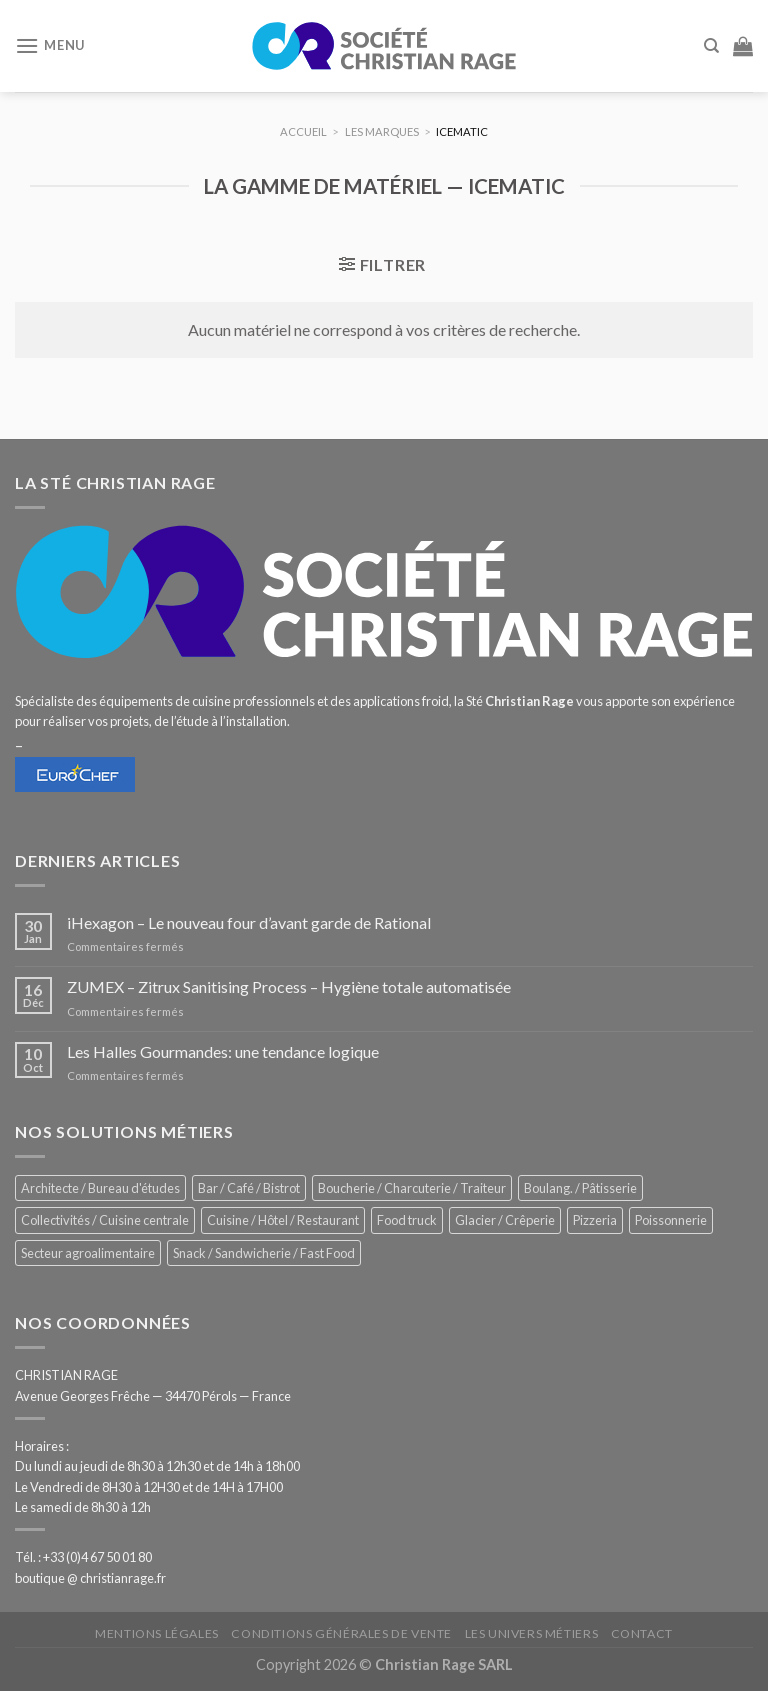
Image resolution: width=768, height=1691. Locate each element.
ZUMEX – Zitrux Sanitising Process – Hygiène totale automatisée (289, 986)
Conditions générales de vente (341, 1633)
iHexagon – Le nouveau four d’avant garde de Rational (249, 922)
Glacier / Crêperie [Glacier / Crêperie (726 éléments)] (505, 1220)
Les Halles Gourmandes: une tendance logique (223, 1051)
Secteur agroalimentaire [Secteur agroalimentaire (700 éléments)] (88, 1253)
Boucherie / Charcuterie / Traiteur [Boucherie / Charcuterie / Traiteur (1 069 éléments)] (412, 1188)
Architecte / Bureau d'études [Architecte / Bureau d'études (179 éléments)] (100, 1188)
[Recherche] (711, 46)
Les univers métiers (532, 1633)
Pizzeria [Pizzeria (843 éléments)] (595, 1220)
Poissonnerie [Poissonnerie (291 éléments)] (671, 1220)
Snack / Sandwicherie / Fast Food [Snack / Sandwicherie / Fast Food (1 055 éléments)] (264, 1253)
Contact (642, 1633)
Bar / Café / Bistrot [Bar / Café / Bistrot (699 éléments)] (249, 1188)
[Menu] (50, 45)
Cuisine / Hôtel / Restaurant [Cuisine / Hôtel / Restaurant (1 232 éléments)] (283, 1220)
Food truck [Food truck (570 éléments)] (407, 1220)
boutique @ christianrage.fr (90, 1578)
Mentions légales (157, 1633)
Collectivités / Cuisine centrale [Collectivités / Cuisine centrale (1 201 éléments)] (105, 1220)
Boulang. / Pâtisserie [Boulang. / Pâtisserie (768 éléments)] (580, 1188)
